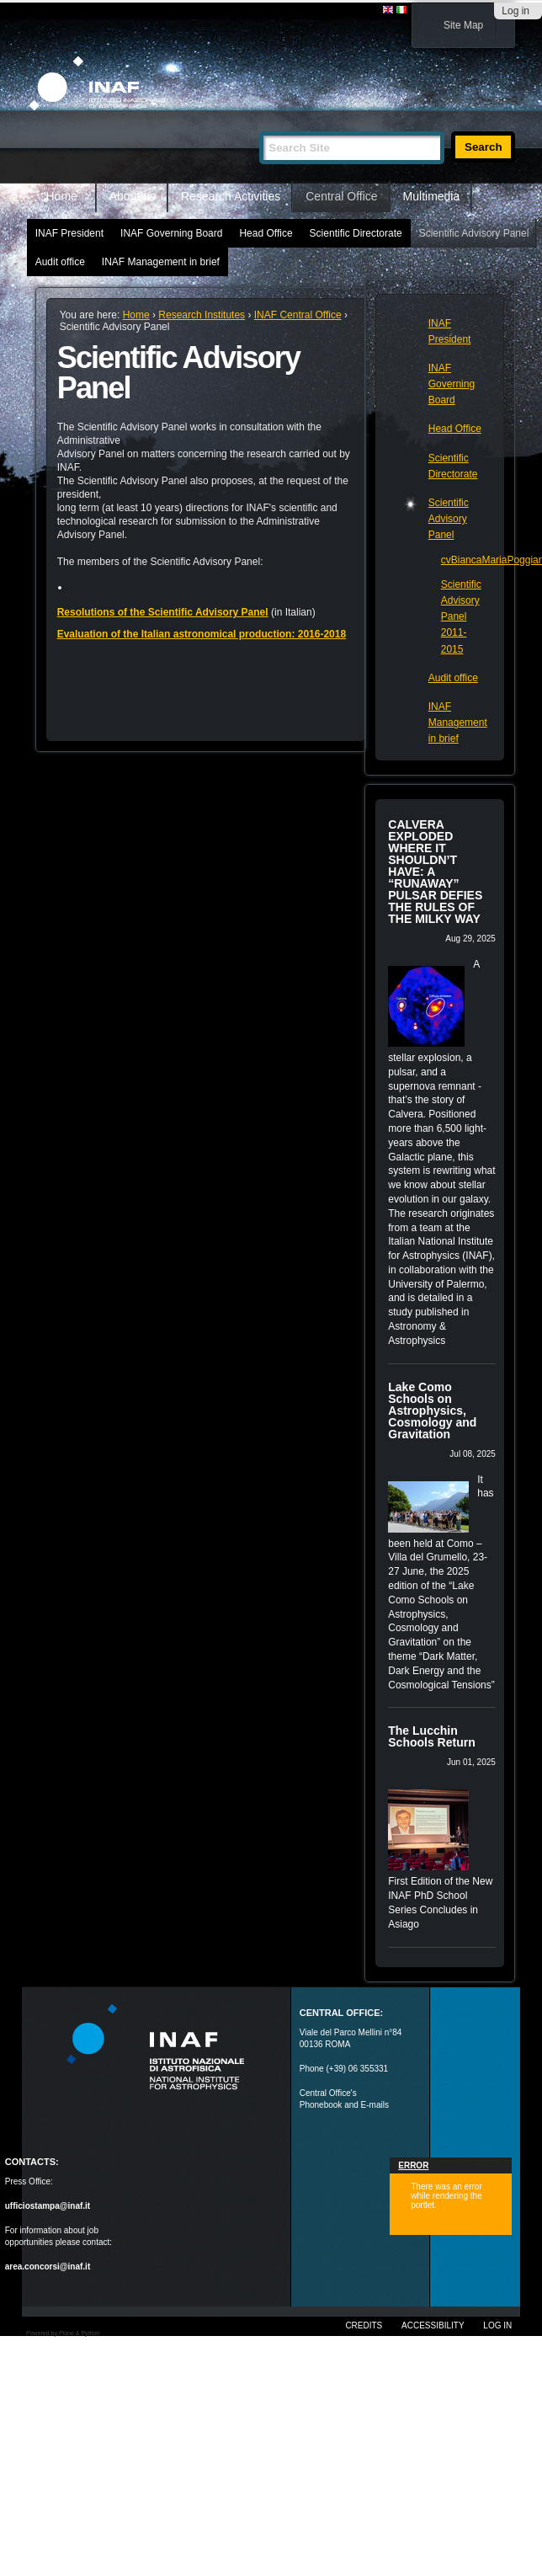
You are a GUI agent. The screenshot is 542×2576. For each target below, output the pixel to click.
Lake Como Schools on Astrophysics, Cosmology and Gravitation (432, 1410)
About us (132, 196)
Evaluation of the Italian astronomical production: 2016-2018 (201, 634)
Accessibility (432, 2325)
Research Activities (230, 196)
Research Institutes (201, 315)
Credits (363, 2325)
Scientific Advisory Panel (474, 233)
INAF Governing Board (171, 233)
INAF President (69, 233)
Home (61, 196)
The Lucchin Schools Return (431, 1736)
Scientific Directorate (356, 233)
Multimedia (431, 196)
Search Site (258, 124)
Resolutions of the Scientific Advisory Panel (162, 612)
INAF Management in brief (161, 262)
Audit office (60, 262)
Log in (515, 11)
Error (413, 2165)
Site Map (463, 25)
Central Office (341, 196)
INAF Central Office (298, 315)
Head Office (265, 233)
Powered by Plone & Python (62, 2333)
